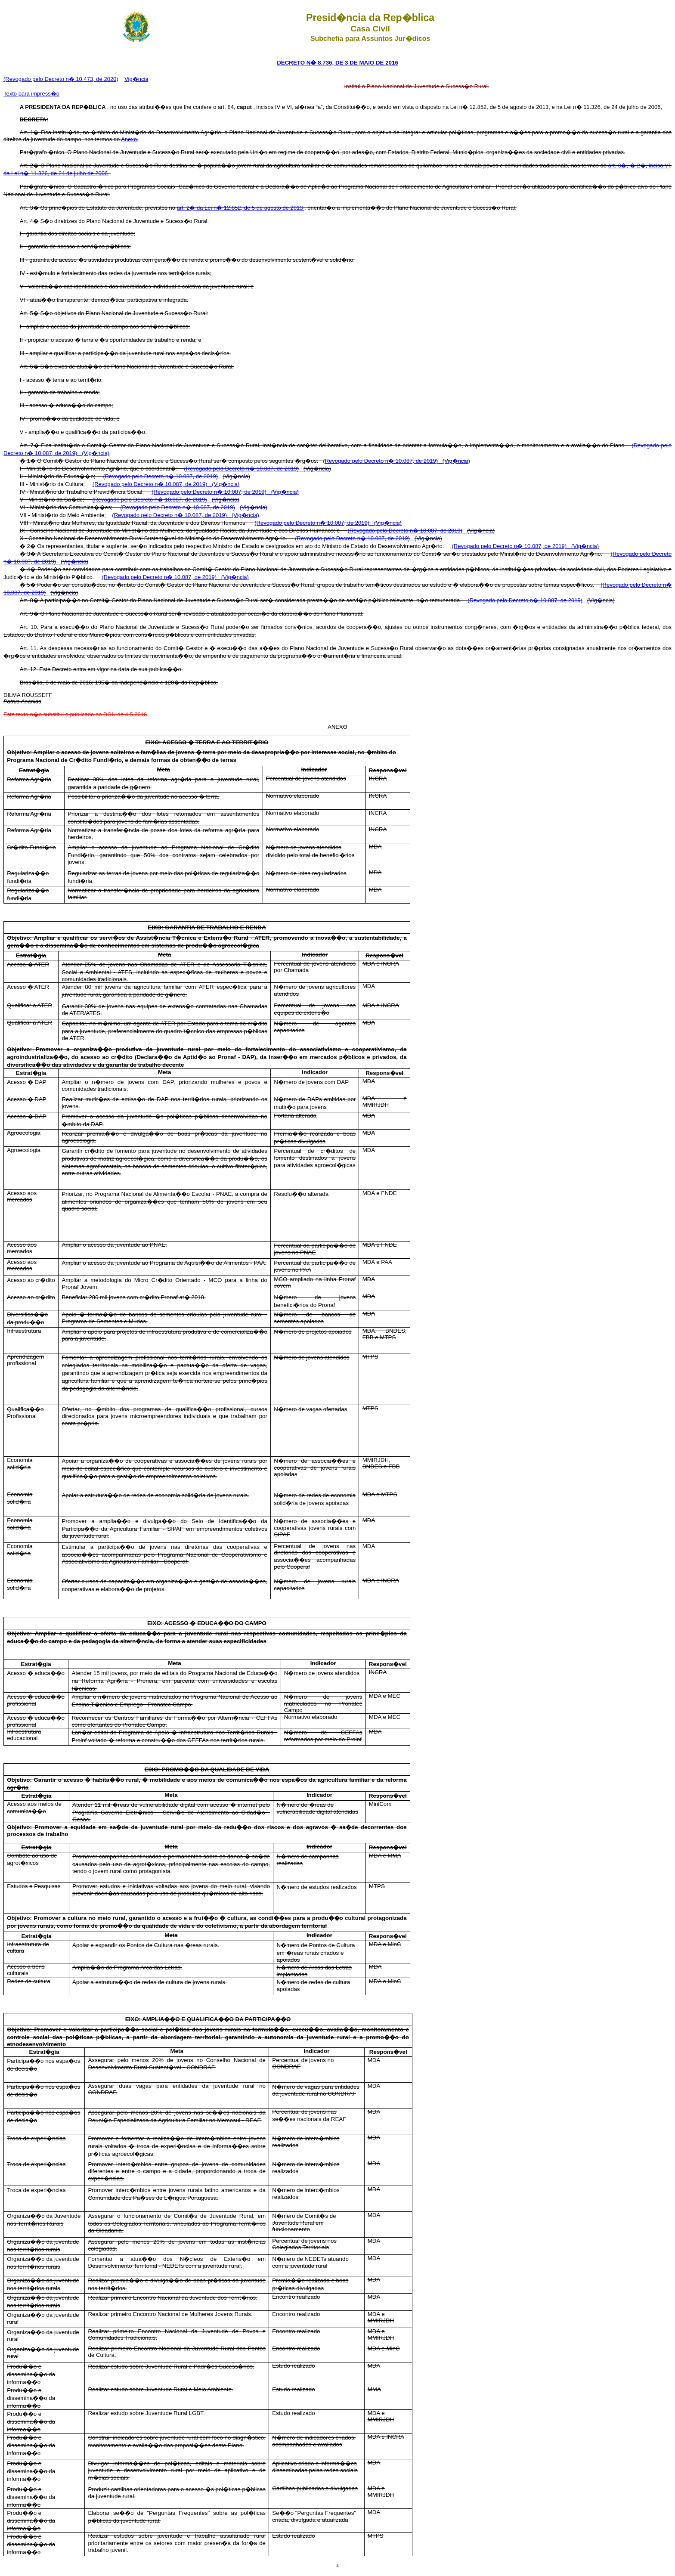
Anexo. (129, 139)
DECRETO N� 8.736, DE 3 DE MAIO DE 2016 (337, 62)
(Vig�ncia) (95, 453)
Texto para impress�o (31, 93)
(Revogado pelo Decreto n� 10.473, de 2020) (60, 79)
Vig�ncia (136, 79)
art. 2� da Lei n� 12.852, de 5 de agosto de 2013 (240, 207)
